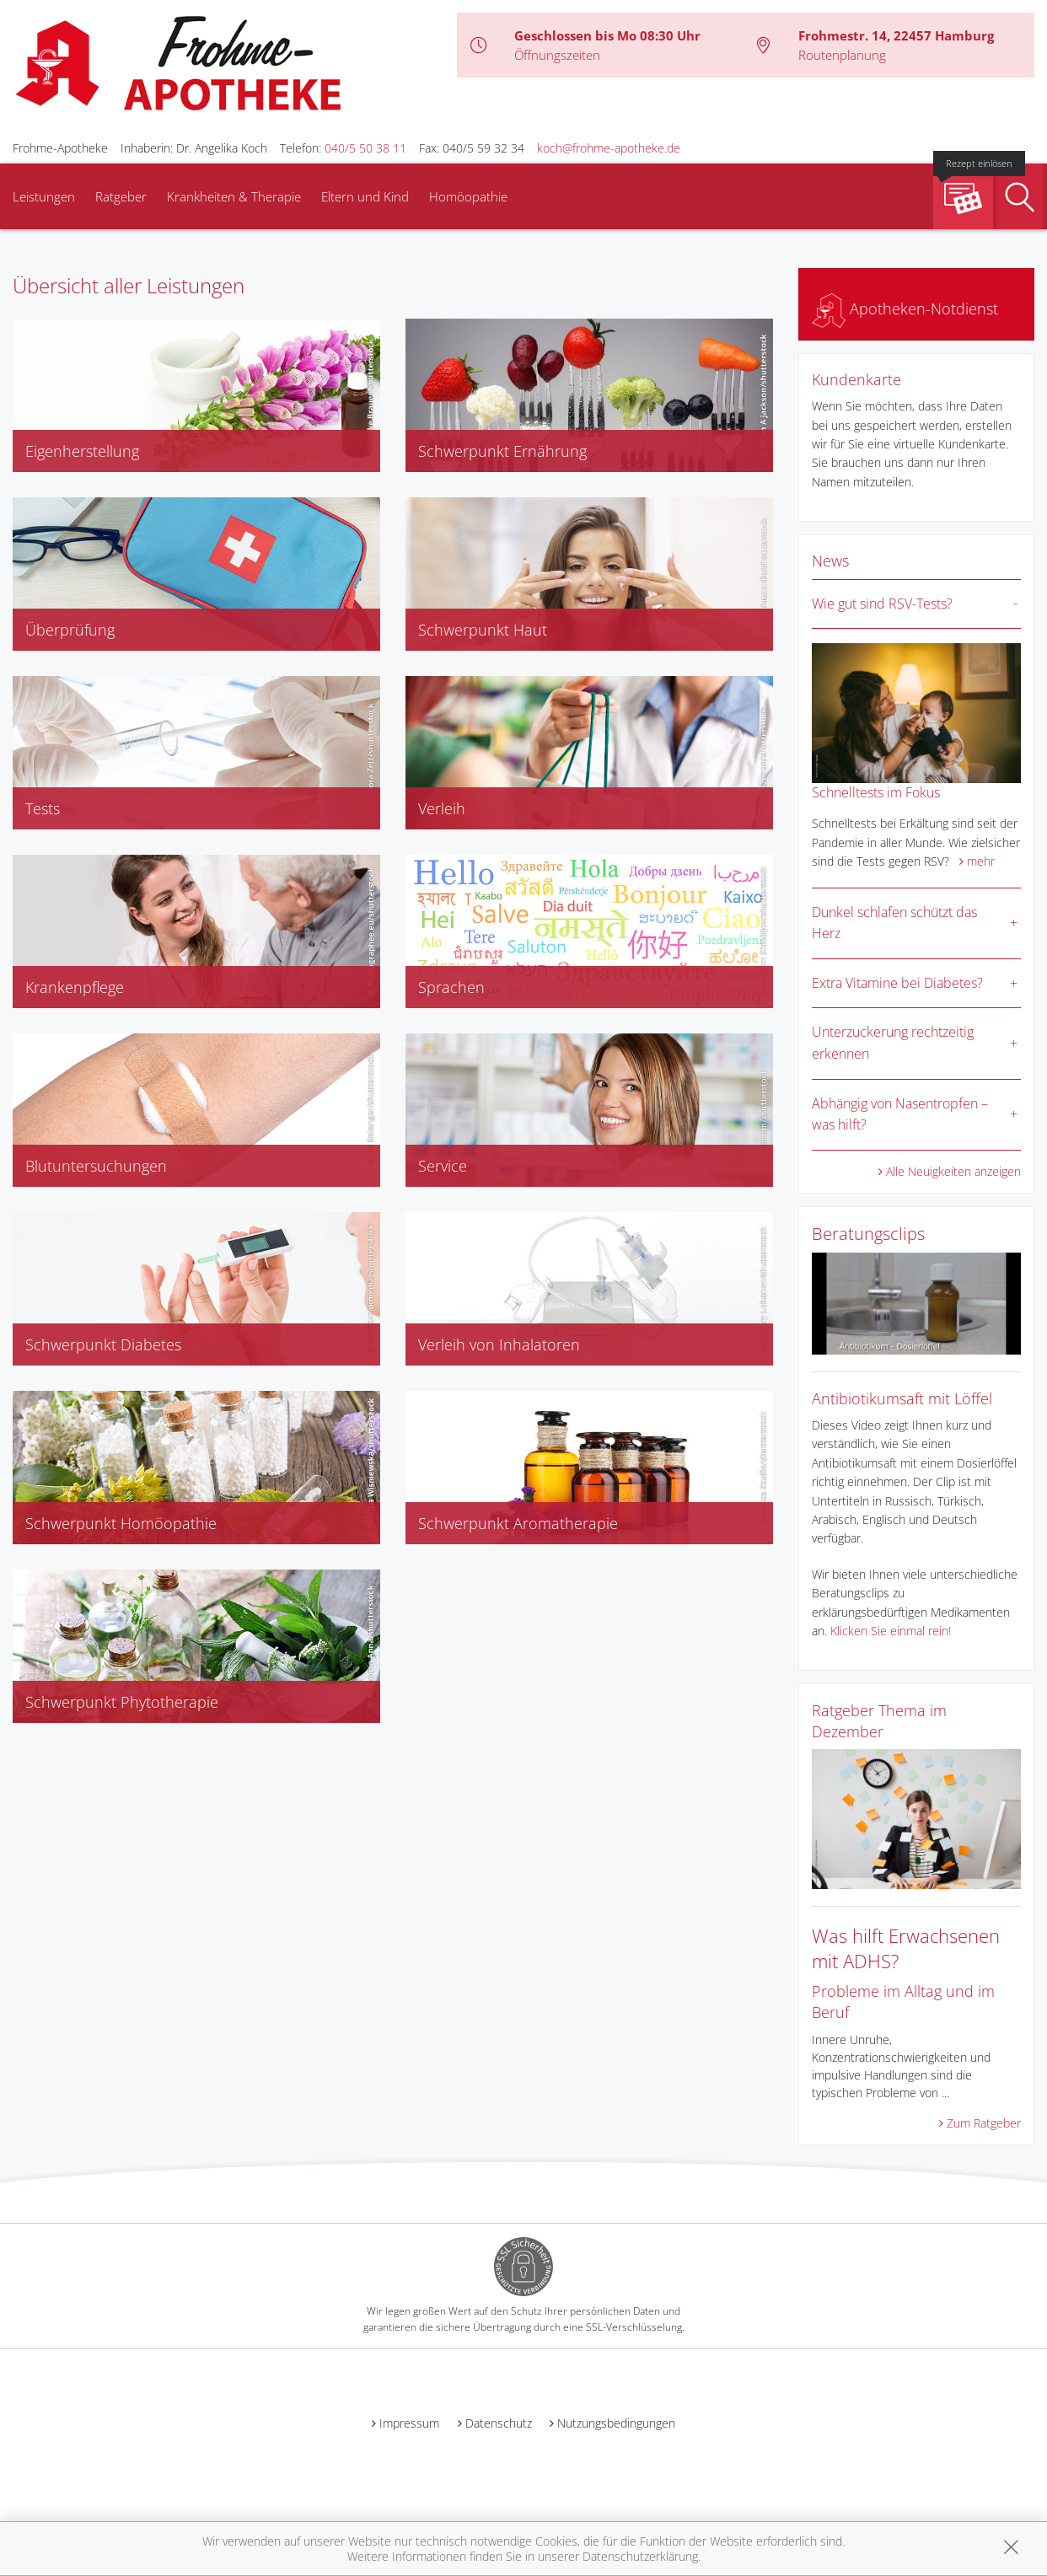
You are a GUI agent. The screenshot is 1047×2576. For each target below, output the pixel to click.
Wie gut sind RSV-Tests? (882, 603)
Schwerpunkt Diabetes (103, 1344)
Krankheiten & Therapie (234, 196)
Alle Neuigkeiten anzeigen (953, 1171)
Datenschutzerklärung (640, 2556)
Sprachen (451, 987)
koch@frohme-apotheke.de (608, 148)
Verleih (441, 808)
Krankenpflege (74, 987)
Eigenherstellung (82, 451)
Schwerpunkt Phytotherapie (121, 1702)
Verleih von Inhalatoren (499, 1344)
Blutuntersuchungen (96, 1166)
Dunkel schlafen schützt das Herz (894, 923)
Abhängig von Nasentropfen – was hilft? (900, 1114)
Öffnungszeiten (557, 54)
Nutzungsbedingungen (616, 2423)
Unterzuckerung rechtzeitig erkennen (893, 1042)
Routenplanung (842, 54)
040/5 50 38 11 (365, 148)
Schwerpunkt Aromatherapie (518, 1523)
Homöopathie (468, 196)
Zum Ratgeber (984, 2123)
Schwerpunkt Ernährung (502, 451)
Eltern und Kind (365, 196)
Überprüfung (70, 630)
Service (442, 1166)
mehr (981, 861)
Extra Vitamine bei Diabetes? (897, 983)
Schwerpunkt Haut (482, 630)
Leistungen (44, 196)
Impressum (409, 2423)
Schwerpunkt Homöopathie (121, 1523)
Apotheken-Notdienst (905, 308)
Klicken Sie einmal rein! (890, 1631)
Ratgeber (121, 196)
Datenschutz (498, 2423)
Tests (42, 808)
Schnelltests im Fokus (876, 792)
